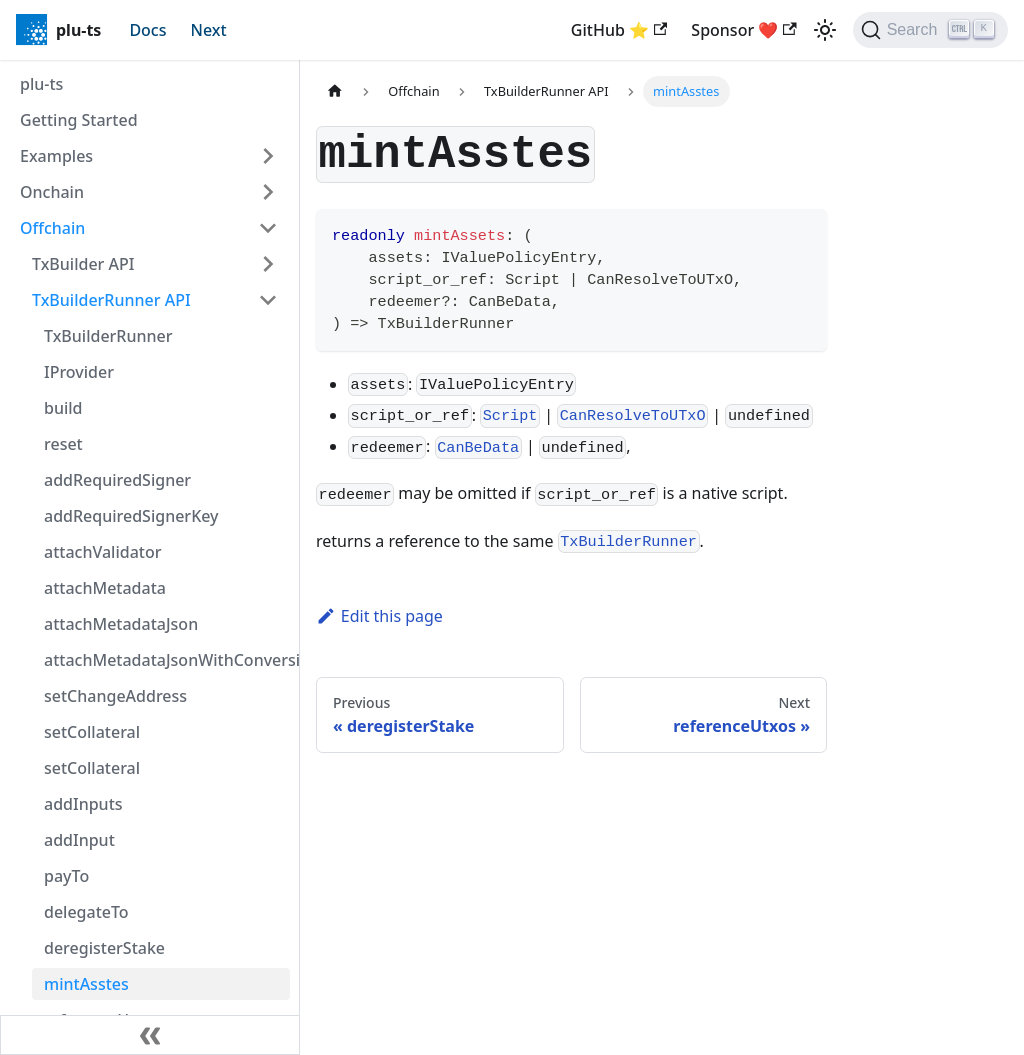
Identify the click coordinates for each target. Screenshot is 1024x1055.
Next (209, 30)
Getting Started (79, 120)
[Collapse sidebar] (150, 1035)
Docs (147, 30)
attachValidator (103, 552)
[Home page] (335, 91)
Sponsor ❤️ (743, 30)
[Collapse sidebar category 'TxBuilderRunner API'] (268, 300)
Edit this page (379, 616)
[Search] (930, 30)
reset (63, 444)
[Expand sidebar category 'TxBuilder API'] (268, 264)
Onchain (52, 192)
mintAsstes (86, 984)
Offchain (52, 228)
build (63, 408)
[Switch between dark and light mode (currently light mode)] (825, 30)
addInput (79, 840)
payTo (66, 876)
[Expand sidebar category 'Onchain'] (268, 192)
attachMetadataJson (121, 624)
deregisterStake (104, 948)
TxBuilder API (83, 264)
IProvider (79, 372)
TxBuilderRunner (108, 336)
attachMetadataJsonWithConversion (167, 660)
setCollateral (92, 732)
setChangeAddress (115, 696)
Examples (56, 156)
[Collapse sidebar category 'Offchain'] (268, 228)
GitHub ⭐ (619, 30)
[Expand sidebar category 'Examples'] (268, 156)
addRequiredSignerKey (131, 516)
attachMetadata (105, 588)
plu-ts (41, 84)
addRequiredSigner (117, 480)
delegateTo (86, 912)
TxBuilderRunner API (111, 300)
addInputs (83, 804)
